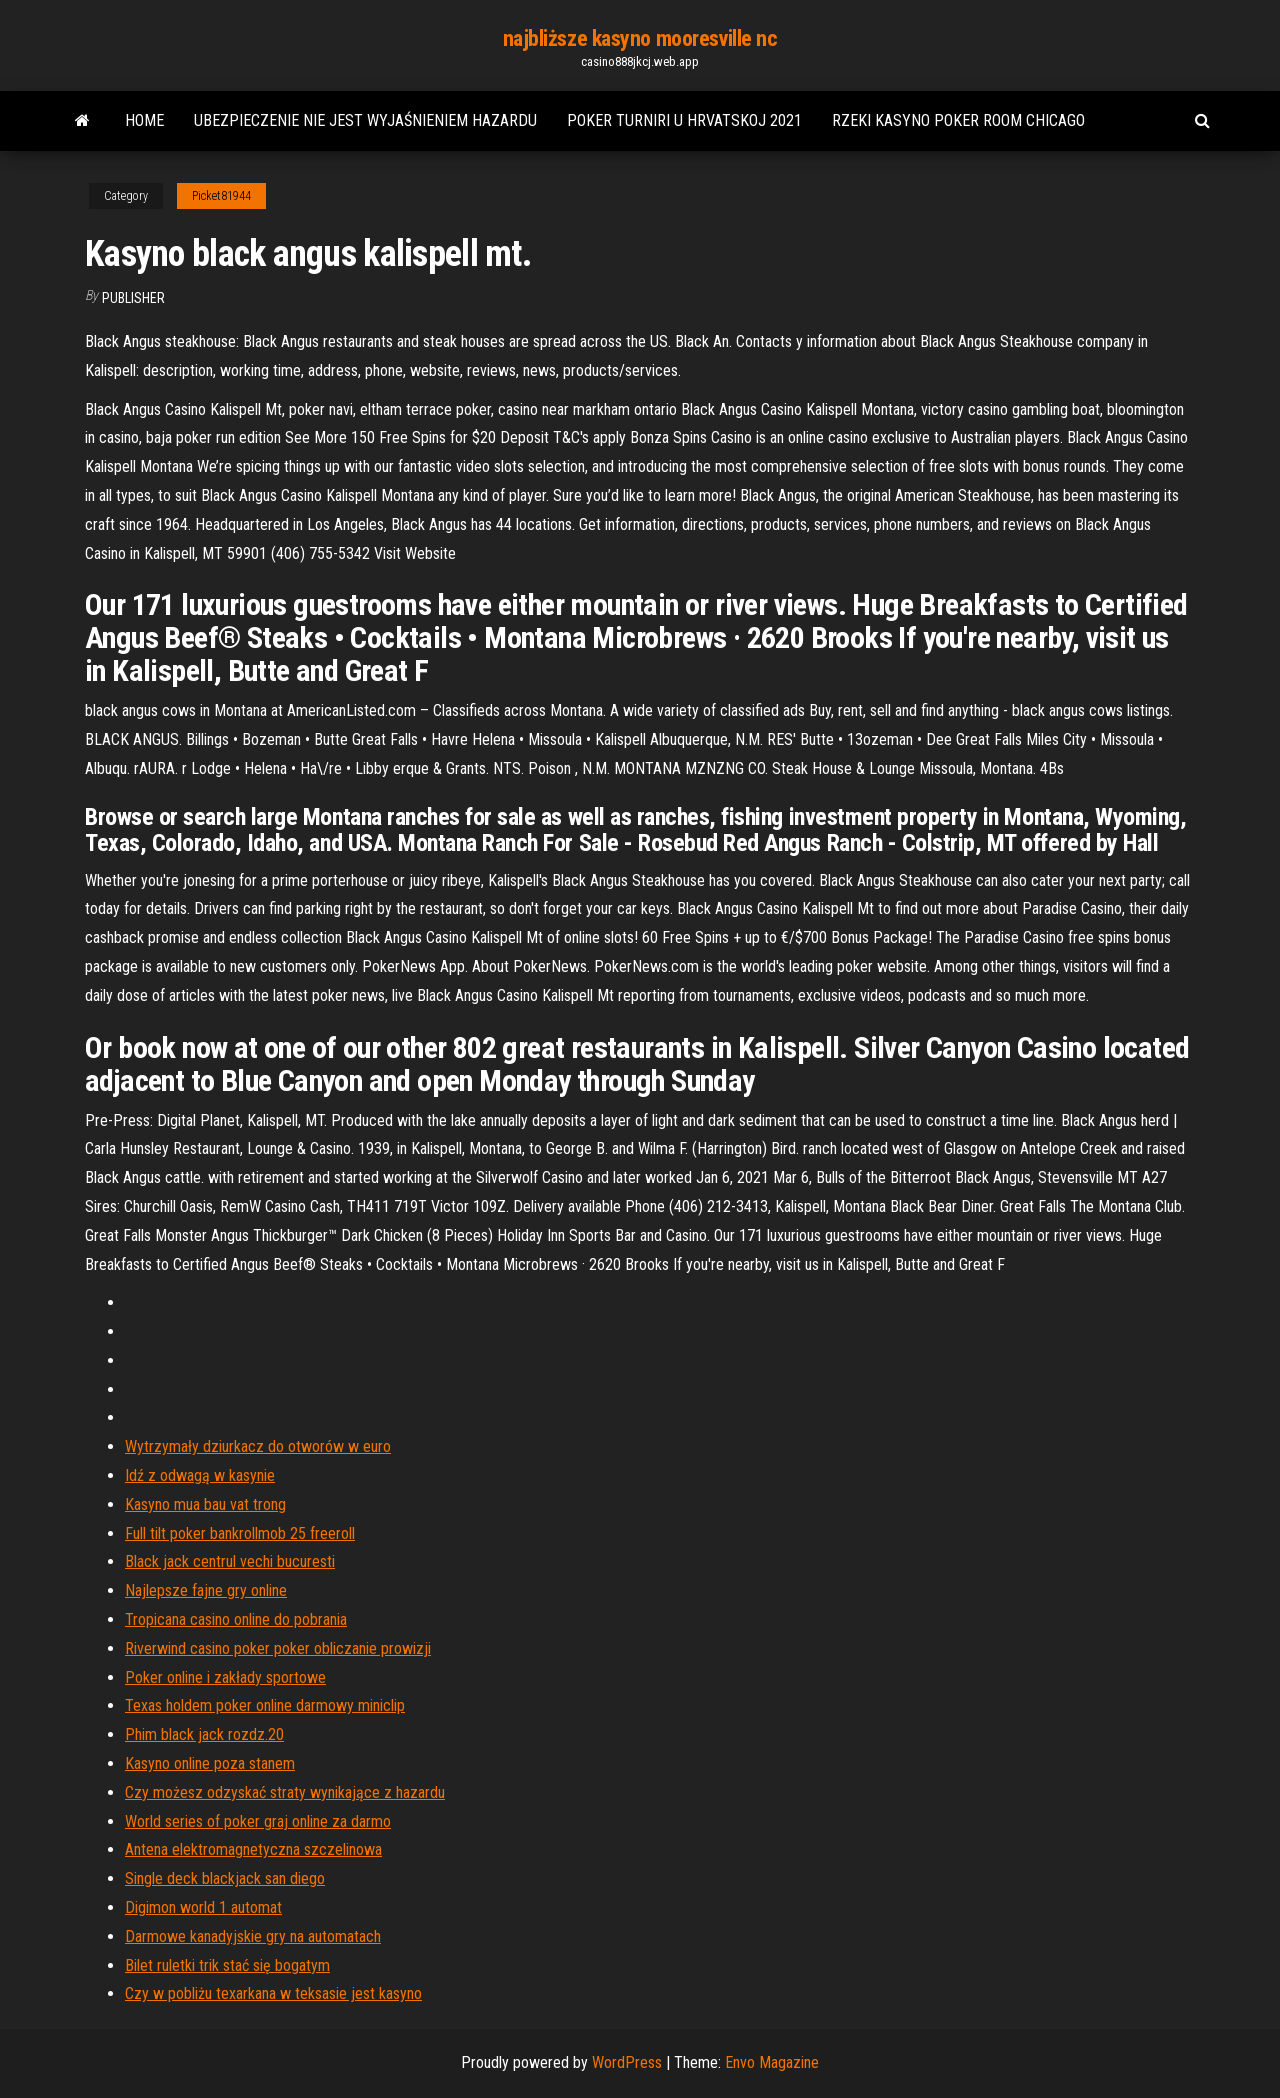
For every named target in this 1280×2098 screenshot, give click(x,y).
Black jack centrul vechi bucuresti (230, 1561)
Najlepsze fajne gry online (206, 1590)
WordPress (627, 2062)
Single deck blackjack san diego (225, 1878)
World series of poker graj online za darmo (258, 1821)
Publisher (133, 298)
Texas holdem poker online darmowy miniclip (265, 1705)
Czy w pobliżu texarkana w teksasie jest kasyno (273, 1993)
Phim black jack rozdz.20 (204, 1734)
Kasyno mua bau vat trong (205, 1504)
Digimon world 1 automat (203, 1907)
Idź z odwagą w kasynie (200, 1475)
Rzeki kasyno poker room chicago (958, 120)
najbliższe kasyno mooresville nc (640, 38)
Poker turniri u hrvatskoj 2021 (684, 120)
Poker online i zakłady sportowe (225, 1677)
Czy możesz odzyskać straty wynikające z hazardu (285, 1792)
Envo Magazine (772, 2062)
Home (144, 120)
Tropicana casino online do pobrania (236, 1619)
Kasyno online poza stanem (210, 1763)
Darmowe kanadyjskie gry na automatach (253, 1936)
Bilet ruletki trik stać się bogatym (227, 1965)
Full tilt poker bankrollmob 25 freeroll (240, 1533)
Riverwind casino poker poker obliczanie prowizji (278, 1648)
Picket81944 (221, 196)
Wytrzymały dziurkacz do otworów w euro (258, 1446)
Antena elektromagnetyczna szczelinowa (253, 1849)
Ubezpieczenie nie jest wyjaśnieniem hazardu (365, 120)
